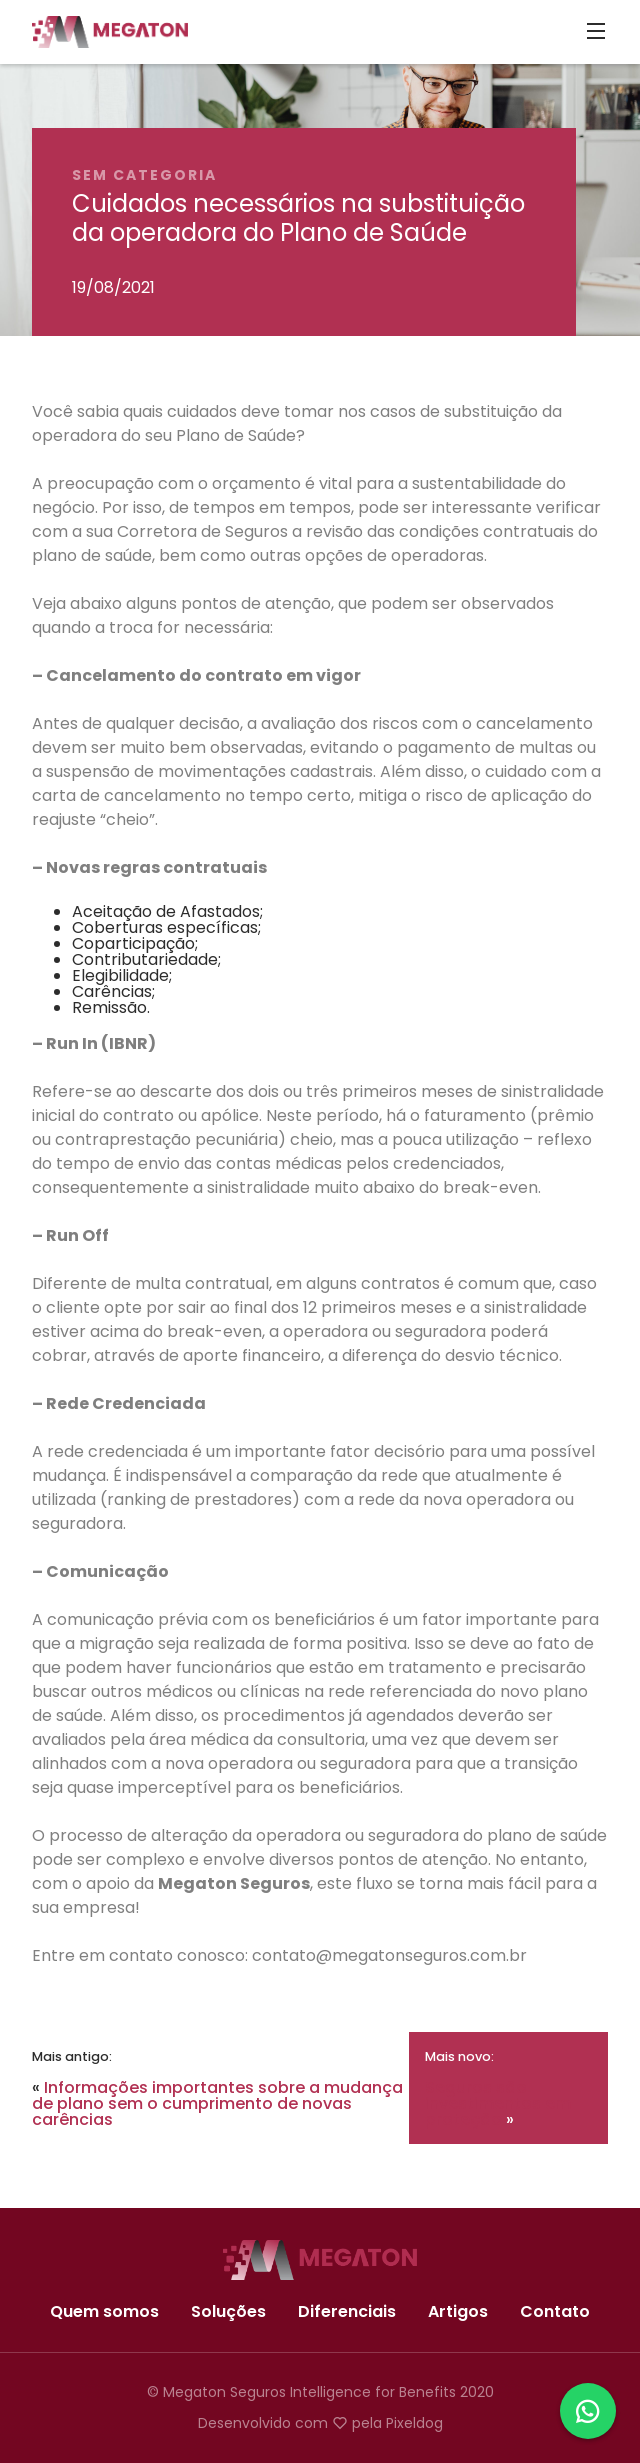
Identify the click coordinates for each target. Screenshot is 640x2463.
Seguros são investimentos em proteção (498, 2103)
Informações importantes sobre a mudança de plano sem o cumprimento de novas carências (217, 2103)
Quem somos (104, 2312)
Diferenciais (347, 2312)
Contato (555, 2312)
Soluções (228, 2312)
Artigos (458, 2312)
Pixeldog (414, 2423)
